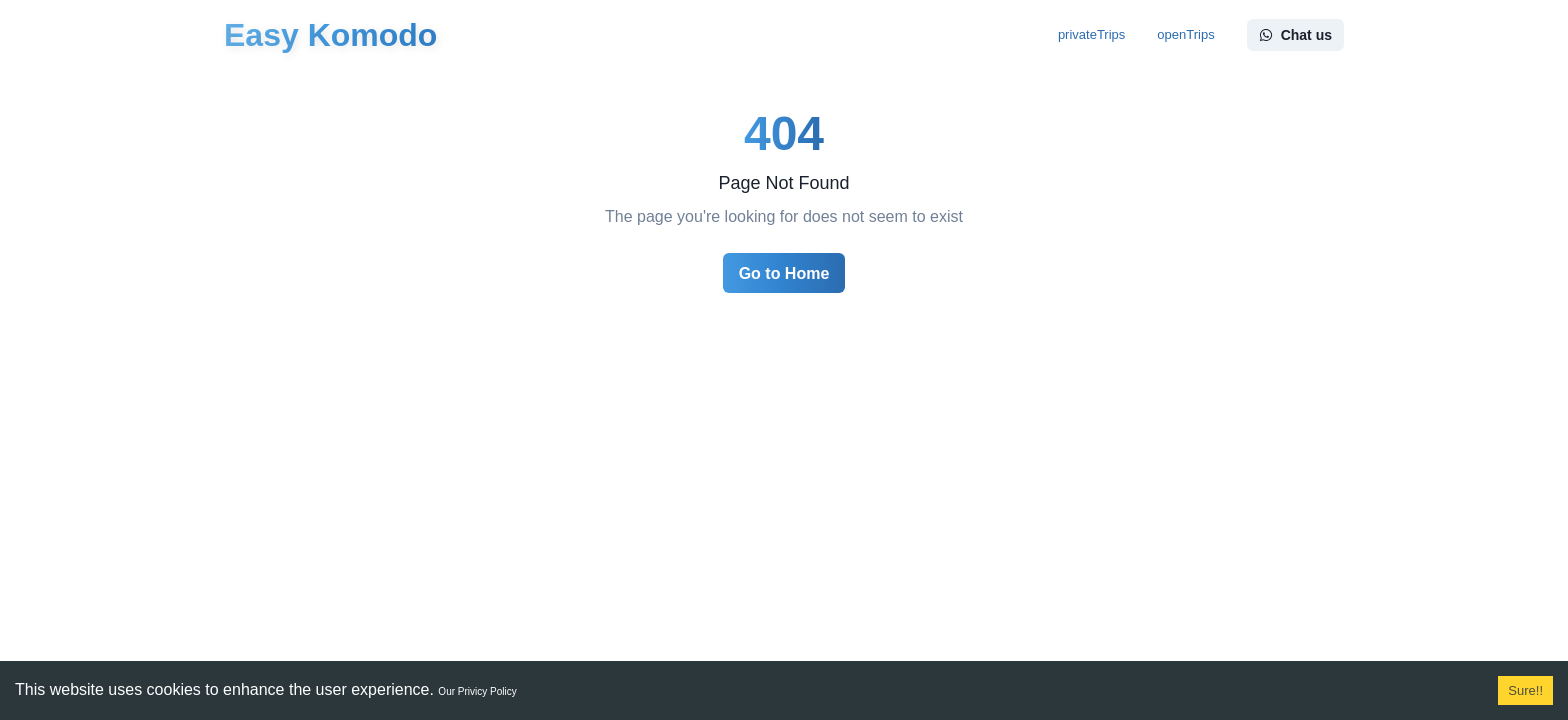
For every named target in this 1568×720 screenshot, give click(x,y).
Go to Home (784, 273)
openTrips (1185, 34)
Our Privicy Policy (477, 691)
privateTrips (1091, 34)
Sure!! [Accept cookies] (1525, 690)
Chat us (1295, 35)
